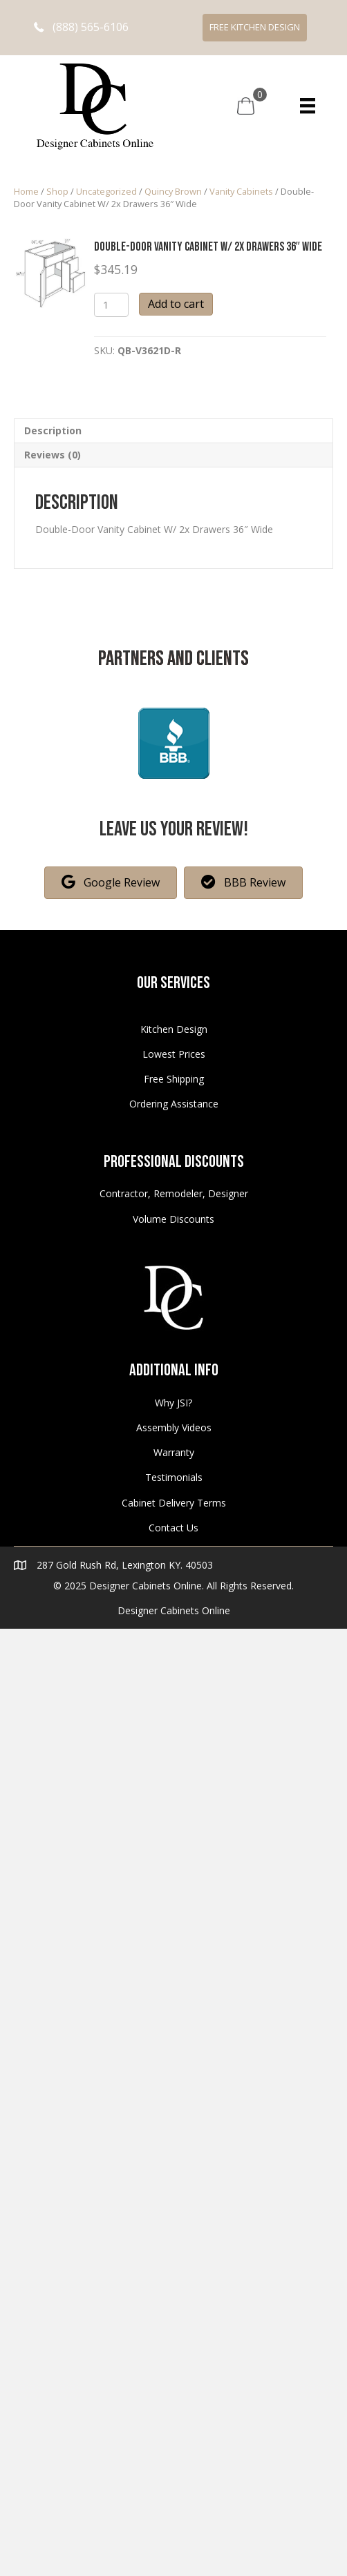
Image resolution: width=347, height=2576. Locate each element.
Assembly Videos (174, 1427)
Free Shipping (174, 1078)
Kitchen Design (173, 1029)
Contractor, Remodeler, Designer (174, 1193)
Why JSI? (173, 1402)
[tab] (173, 430)
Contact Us (173, 1527)
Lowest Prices (173, 1054)
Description (53, 430)
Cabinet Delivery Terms (174, 1502)
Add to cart (176, 303)
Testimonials (174, 1477)
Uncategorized (106, 191)
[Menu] (307, 105)
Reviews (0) (52, 454)
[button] (81, 27)
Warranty (173, 1452)
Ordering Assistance (173, 1103)
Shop (57, 191)
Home (26, 191)
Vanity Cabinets (241, 191)
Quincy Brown (173, 191)
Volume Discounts (173, 1219)
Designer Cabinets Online (174, 1610)
